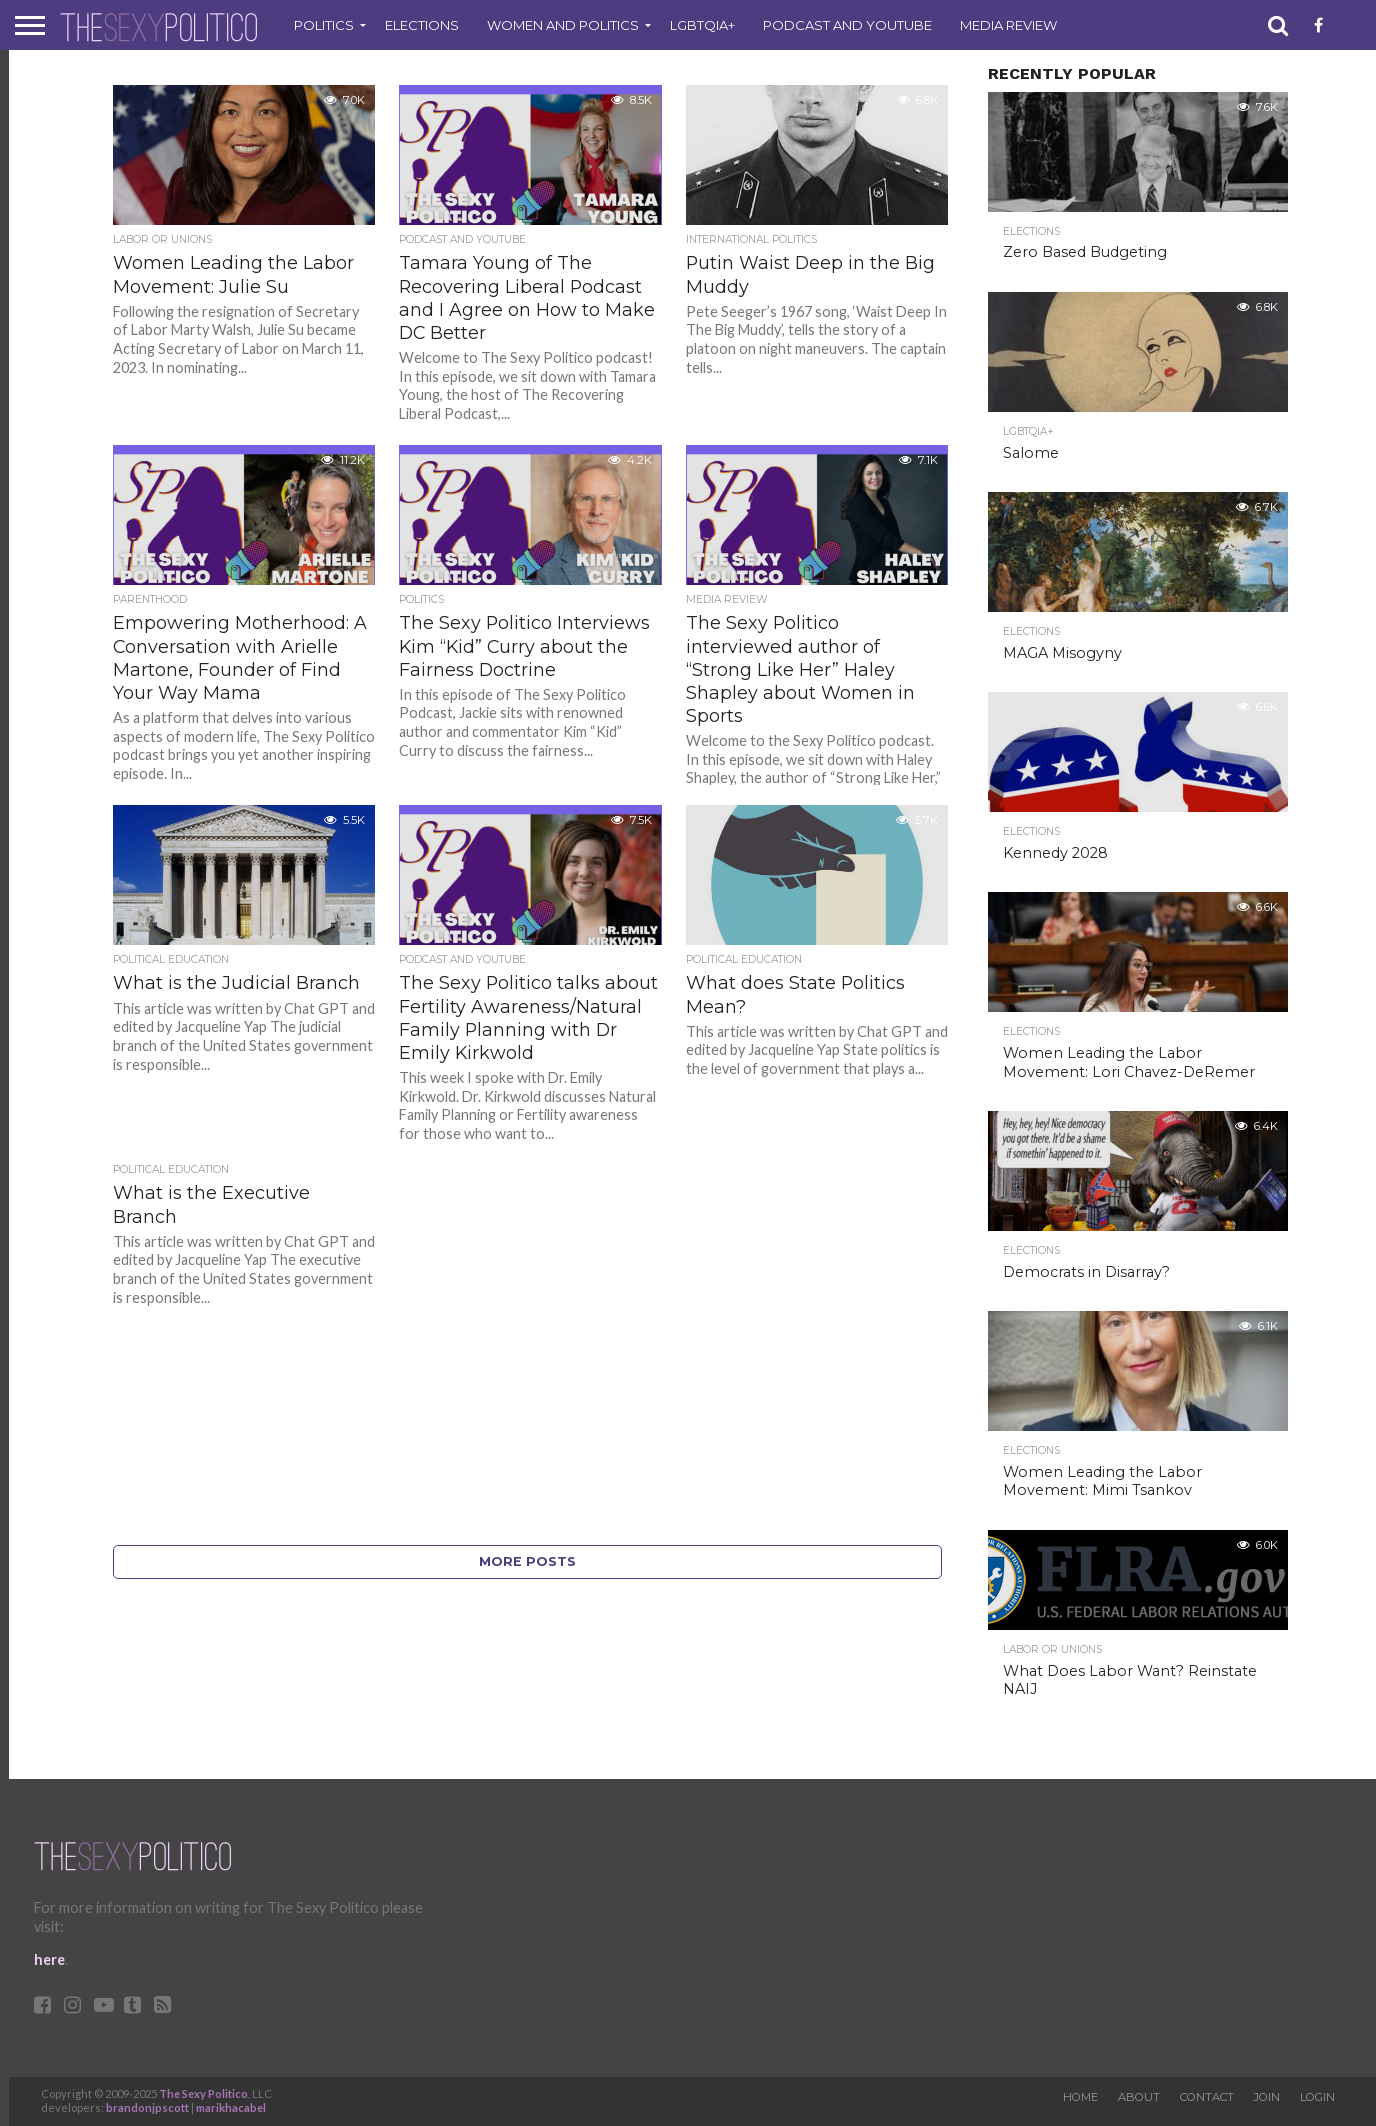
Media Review (1008, 25)
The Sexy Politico (203, 2093)
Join (1267, 2097)
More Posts (527, 1561)
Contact (1207, 2097)
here (49, 1959)
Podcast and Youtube (847, 25)
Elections (422, 25)
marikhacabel (231, 2107)
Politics (324, 25)
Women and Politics (563, 25)
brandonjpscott (147, 2107)
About (1139, 2097)
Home (1080, 2097)
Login (1317, 2097)
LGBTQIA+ (702, 25)
